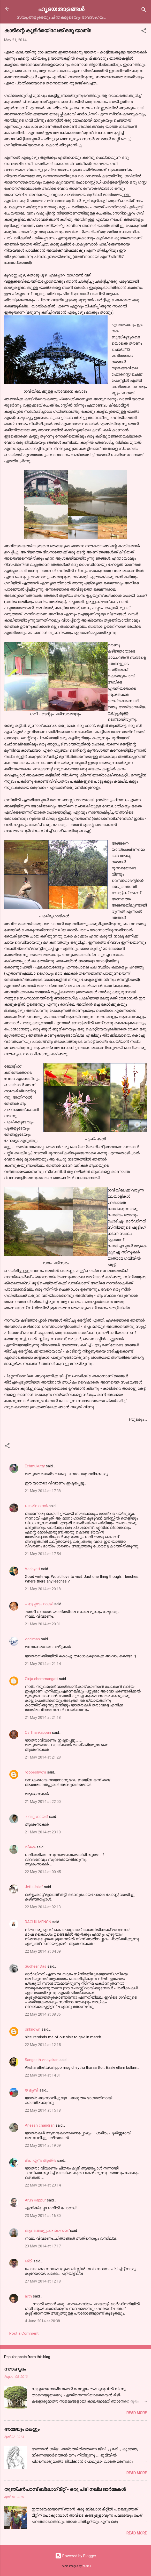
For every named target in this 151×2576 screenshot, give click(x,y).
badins (86, 2566)
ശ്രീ (28, 2261)
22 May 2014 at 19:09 (43, 2145)
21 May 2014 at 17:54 (43, 1554)
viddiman (32, 1639)
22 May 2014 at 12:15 (43, 2044)
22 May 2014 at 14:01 (43, 2075)
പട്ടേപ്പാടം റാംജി (39, 1604)
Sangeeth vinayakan (41, 2059)
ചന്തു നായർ (36, 1816)
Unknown (32, 2029)
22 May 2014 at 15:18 (43, 2110)
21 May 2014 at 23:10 (43, 1832)
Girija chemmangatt (41, 1678)
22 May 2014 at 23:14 (43, 2185)
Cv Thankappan (38, 1732)
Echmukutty (35, 1466)
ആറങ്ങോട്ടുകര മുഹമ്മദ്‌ (47, 2230)
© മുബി (32, 2090)
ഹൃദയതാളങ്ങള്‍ (61, 9)
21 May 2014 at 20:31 (43, 1624)
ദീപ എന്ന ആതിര (40, 2160)
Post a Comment (24, 2333)
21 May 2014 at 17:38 (43, 1491)
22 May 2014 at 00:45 (43, 1872)
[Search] (144, 10)
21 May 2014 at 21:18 (43, 1717)
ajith (28, 2296)
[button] (144, 32)
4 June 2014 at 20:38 (42, 2321)
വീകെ (30, 1847)
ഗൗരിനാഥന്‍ (36, 1506)
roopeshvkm (35, 1772)
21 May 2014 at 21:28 (43, 1757)
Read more (136, 2413)
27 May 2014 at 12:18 (43, 2281)
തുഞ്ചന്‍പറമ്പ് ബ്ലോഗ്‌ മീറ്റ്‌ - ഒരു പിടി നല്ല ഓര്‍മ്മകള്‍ (65, 2489)
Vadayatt (32, 1569)
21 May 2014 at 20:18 (43, 1589)
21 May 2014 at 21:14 (43, 1663)
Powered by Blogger (75, 2556)
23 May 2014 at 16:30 (43, 2215)
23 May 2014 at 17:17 (43, 2246)
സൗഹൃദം (15, 2369)
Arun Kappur (35, 2200)
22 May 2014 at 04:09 (43, 1951)
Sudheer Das (35, 1966)
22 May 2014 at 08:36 (43, 2014)
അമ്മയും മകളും (22, 2429)
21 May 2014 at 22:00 (43, 1801)
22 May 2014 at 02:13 (43, 1907)
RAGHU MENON (38, 1922)
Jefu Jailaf (34, 1887)
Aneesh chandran (40, 2125)
